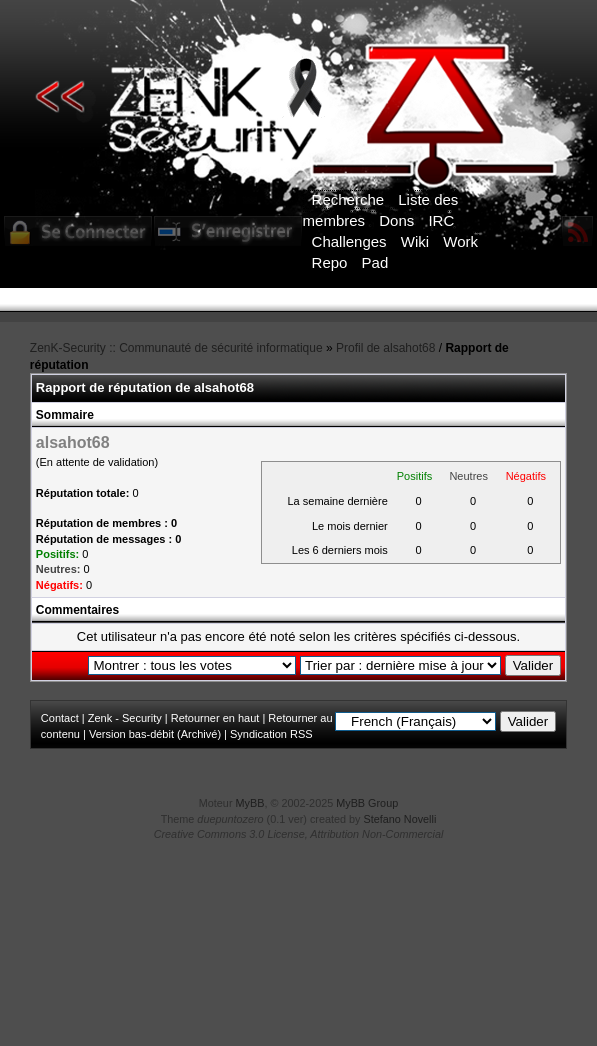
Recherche (348, 199)
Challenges (349, 241)
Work (460, 241)
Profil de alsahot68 (385, 348)
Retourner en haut (215, 718)
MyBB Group (367, 803)
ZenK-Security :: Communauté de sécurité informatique (176, 348)
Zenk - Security (125, 718)
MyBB (250, 803)
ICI (349, 313)
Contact (60, 718)
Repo (330, 262)
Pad (375, 262)
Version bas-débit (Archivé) (155, 734)
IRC (441, 220)
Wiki (415, 241)
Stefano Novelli (400, 819)
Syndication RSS (271, 734)
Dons (396, 220)
